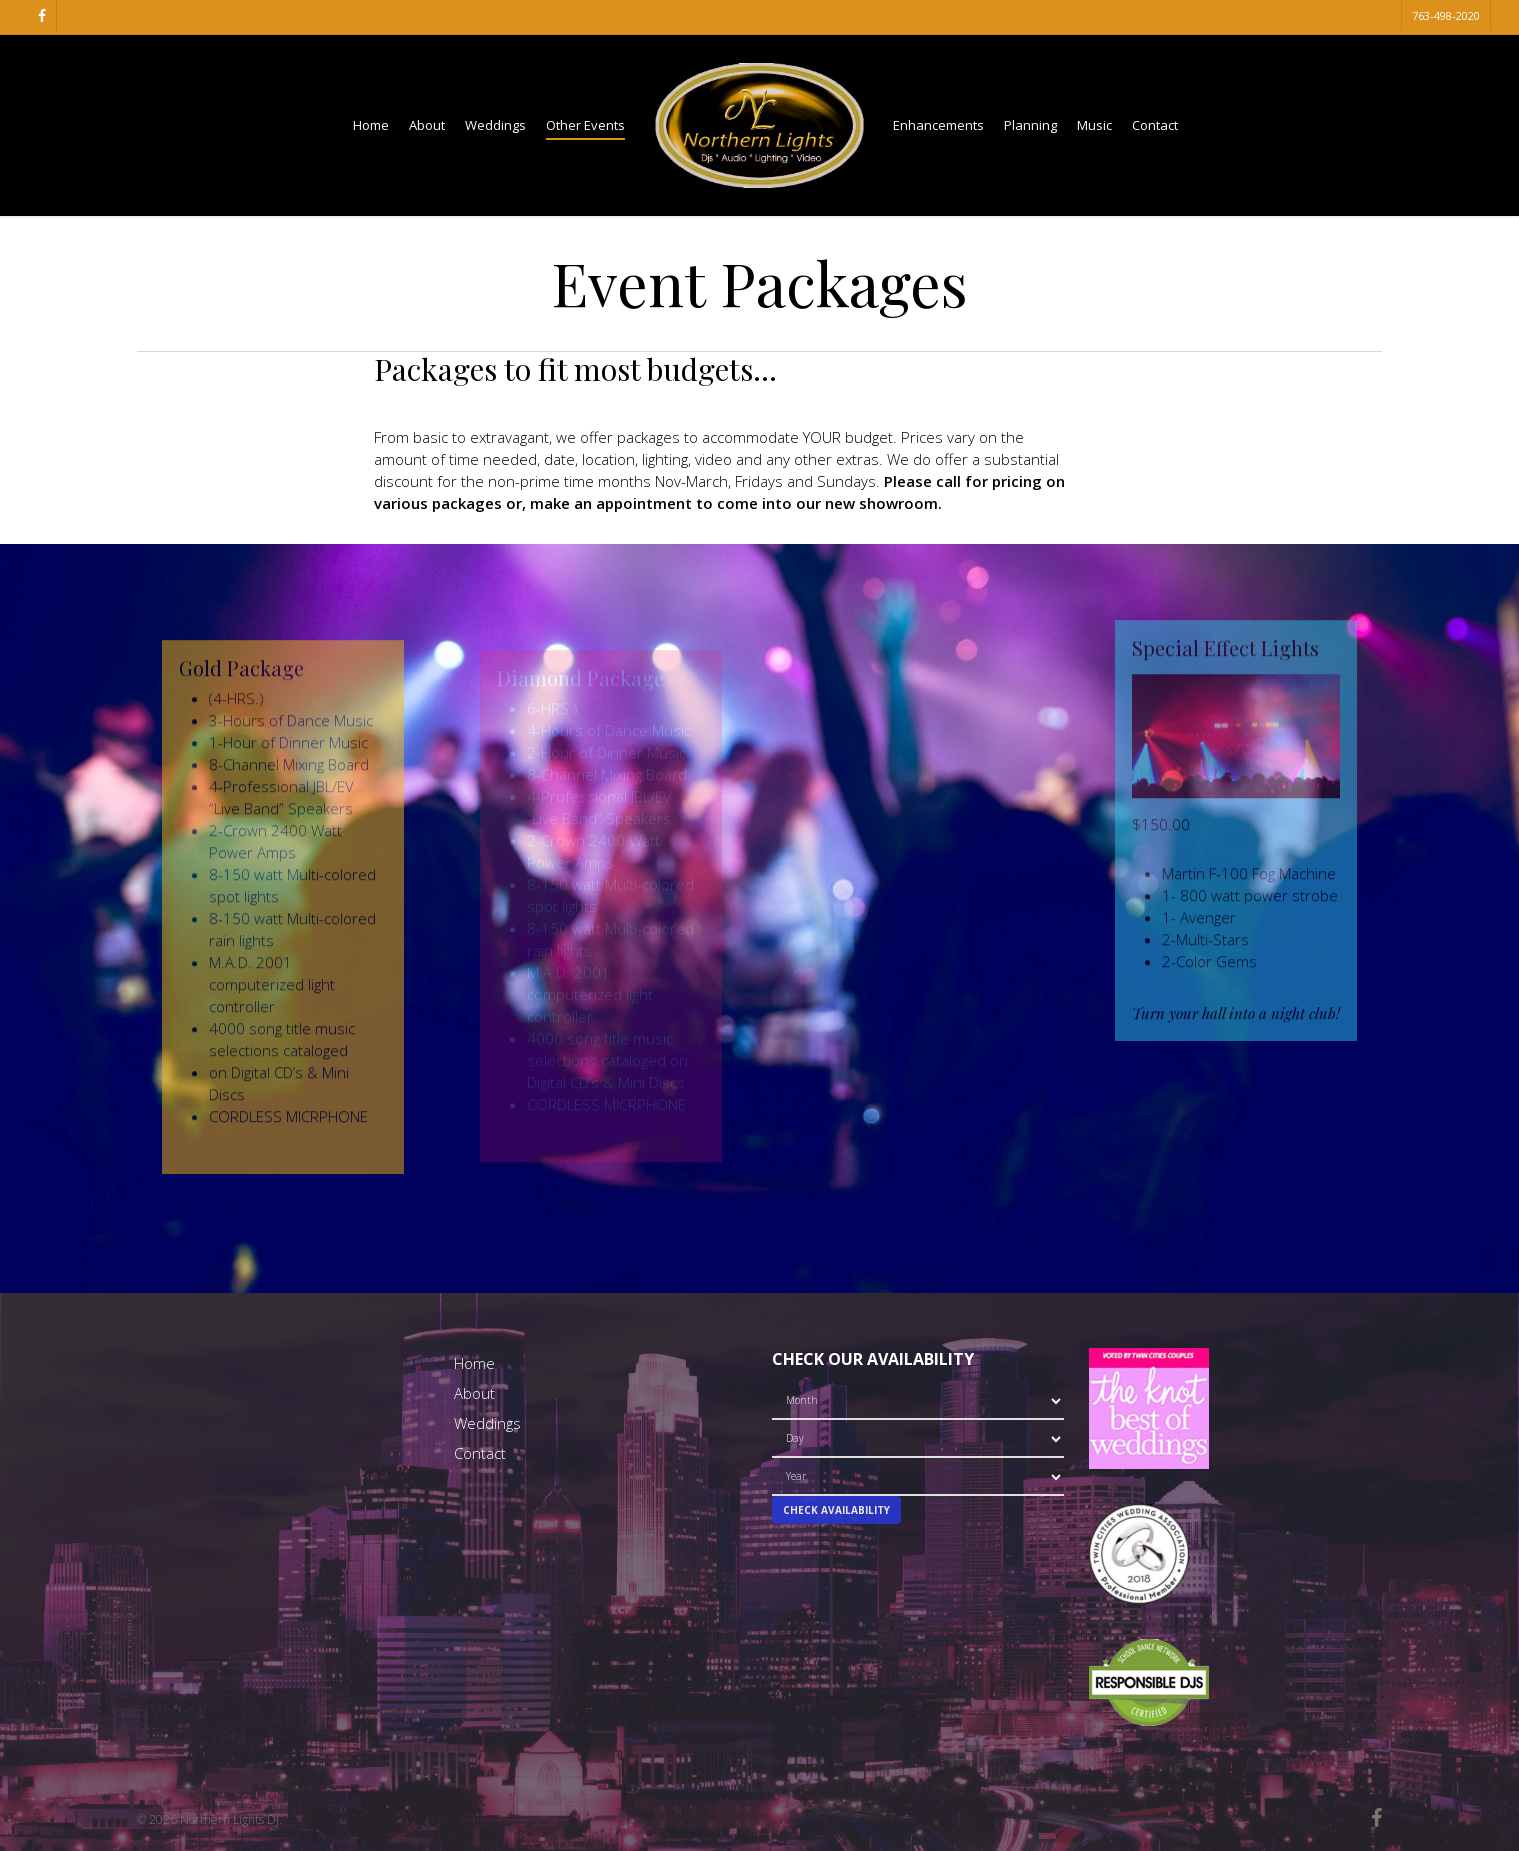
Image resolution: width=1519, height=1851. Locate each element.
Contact (480, 1453)
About (474, 1393)
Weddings (487, 1423)
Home (474, 1363)
